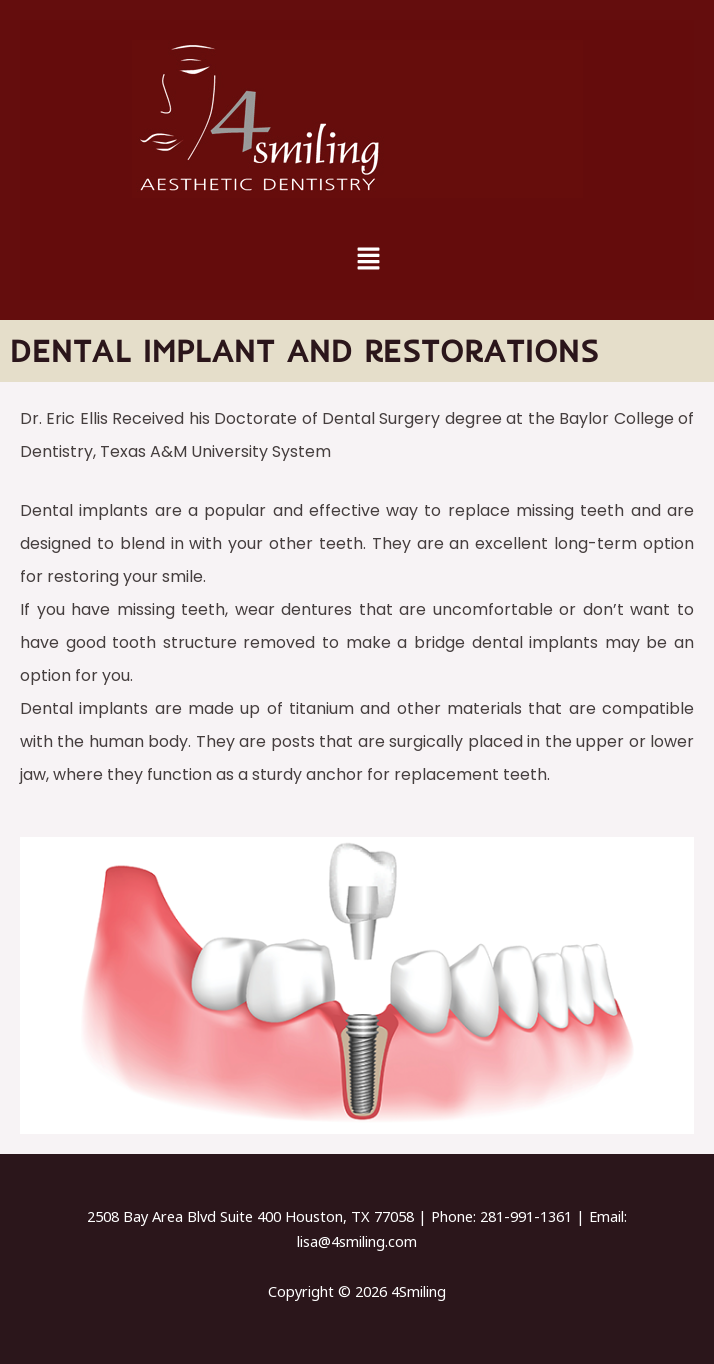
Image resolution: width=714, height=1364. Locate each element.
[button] (368, 259)
